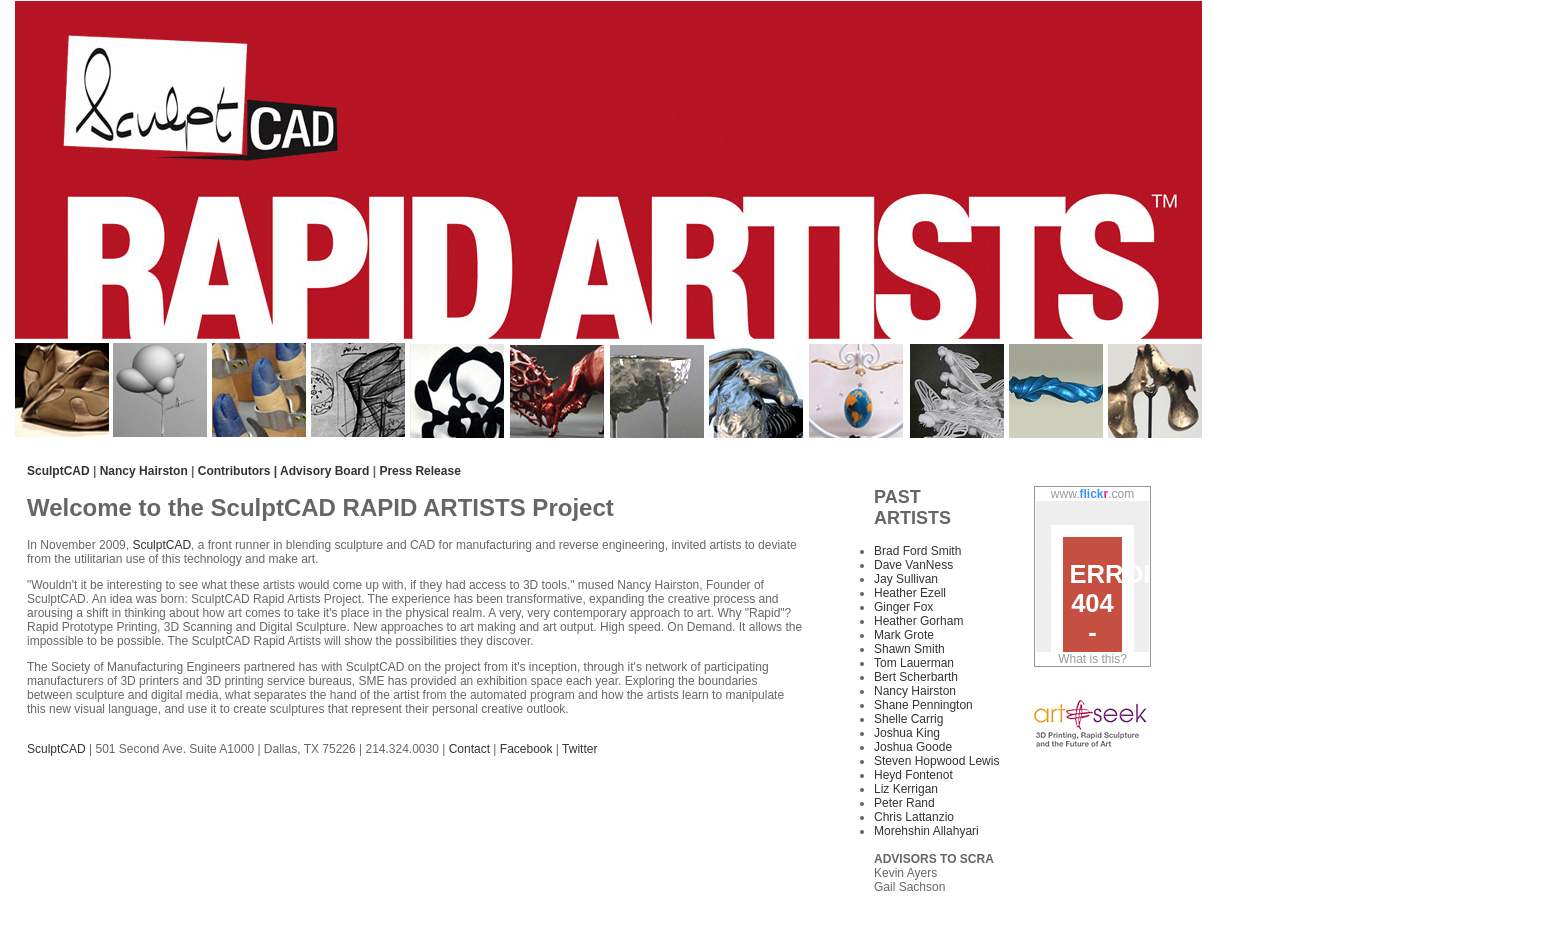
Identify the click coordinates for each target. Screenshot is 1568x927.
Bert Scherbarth (916, 677)
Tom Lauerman (914, 663)
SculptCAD (161, 545)
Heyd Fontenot (913, 775)
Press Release (419, 471)
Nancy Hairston (144, 471)
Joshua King (907, 733)
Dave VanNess (913, 565)
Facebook (526, 749)
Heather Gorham (918, 621)
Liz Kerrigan (906, 789)
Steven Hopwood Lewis (936, 761)
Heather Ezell (910, 593)
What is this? (1092, 659)
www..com (1092, 494)
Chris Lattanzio (914, 817)
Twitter (579, 749)
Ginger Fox (903, 607)
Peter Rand (904, 803)
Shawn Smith (909, 649)
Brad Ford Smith (917, 551)
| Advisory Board (322, 471)
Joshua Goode (913, 747)
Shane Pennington (923, 705)
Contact (471, 749)
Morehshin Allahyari (926, 831)
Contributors (233, 471)
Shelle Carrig (908, 719)
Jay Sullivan (906, 579)
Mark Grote (904, 635)
